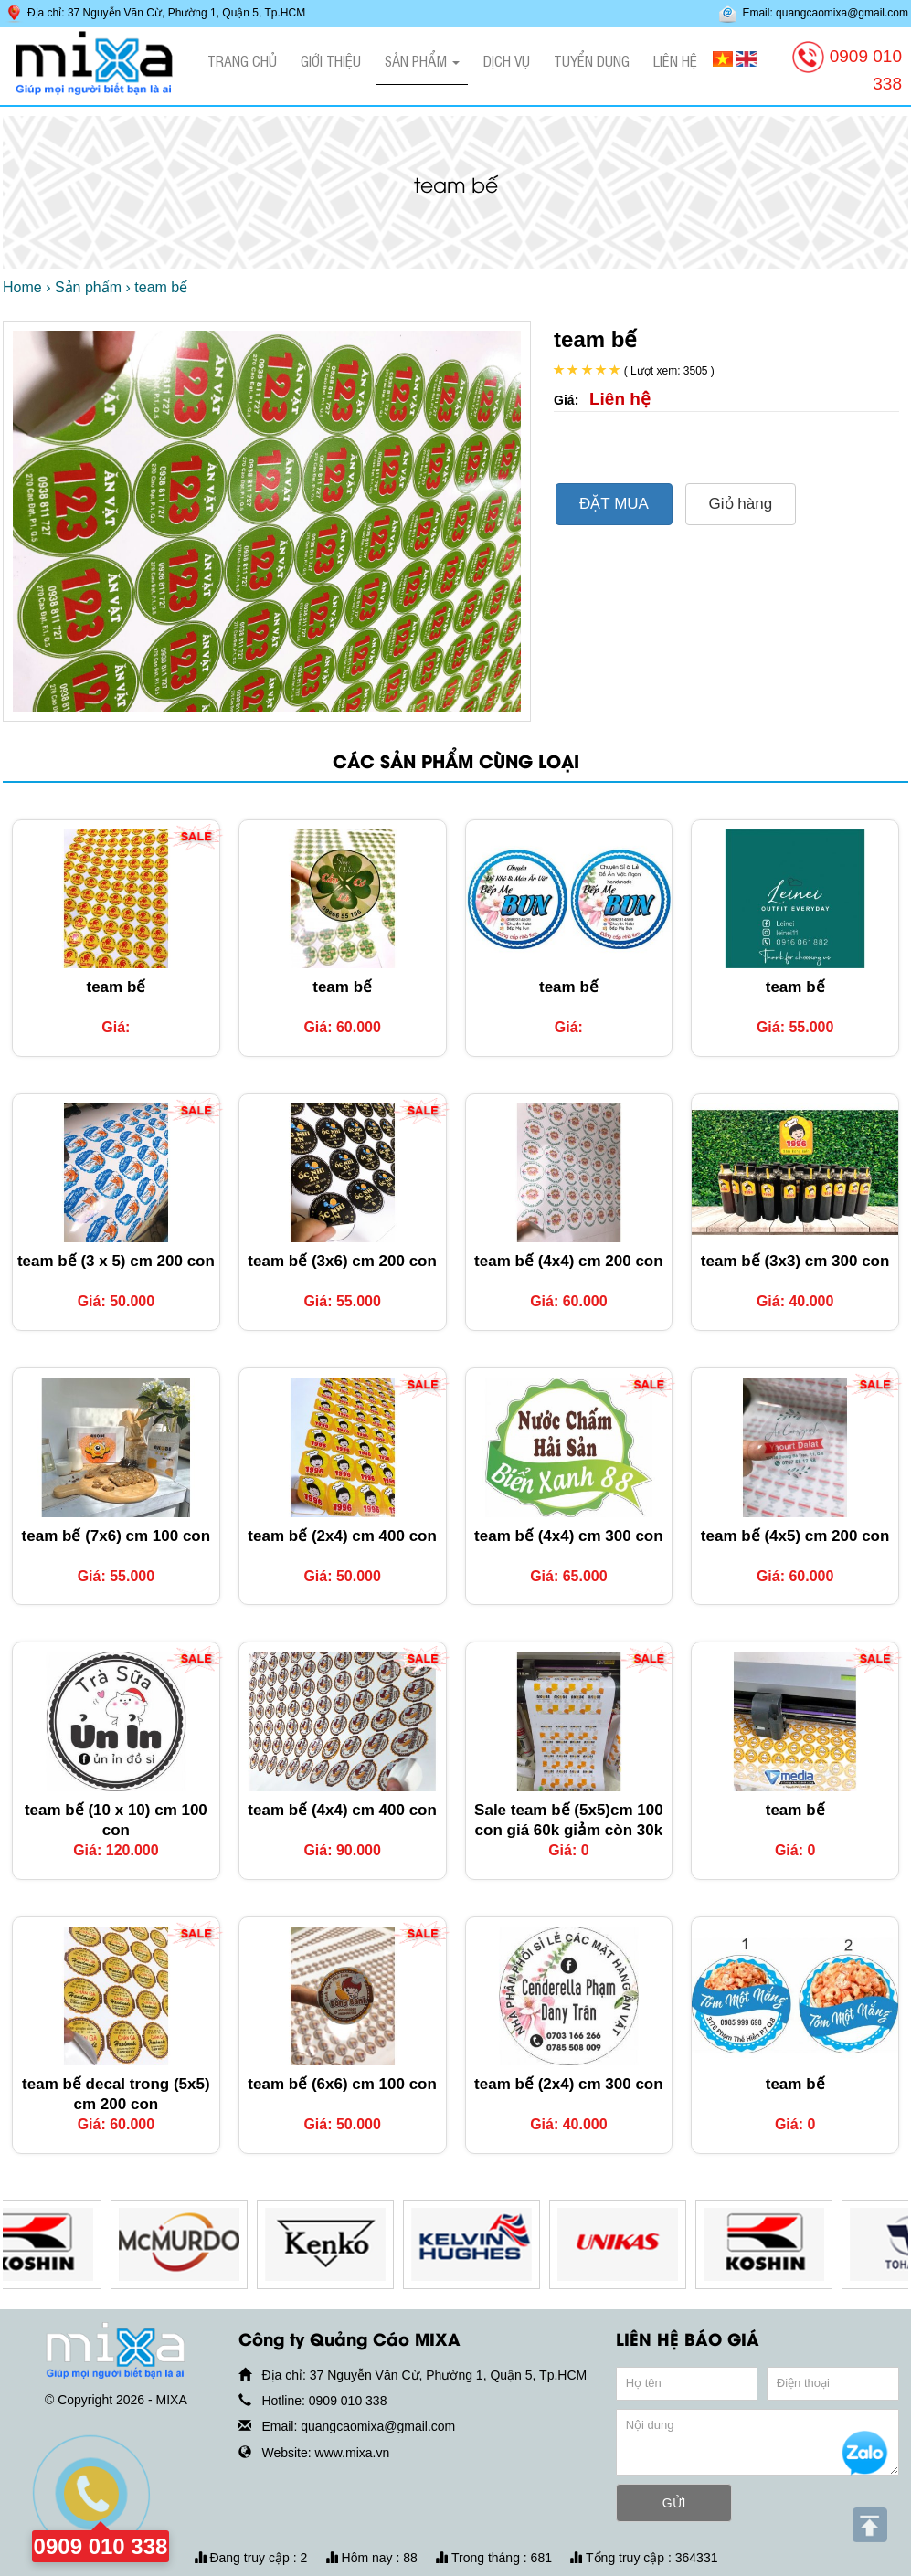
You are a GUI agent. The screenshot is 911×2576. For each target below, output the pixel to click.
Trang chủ (242, 60)
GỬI (674, 2503)
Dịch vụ (506, 60)
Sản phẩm (422, 60)
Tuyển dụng (592, 60)
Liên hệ (675, 60)
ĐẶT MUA (614, 503)
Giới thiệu (331, 60)
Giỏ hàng (741, 503)
